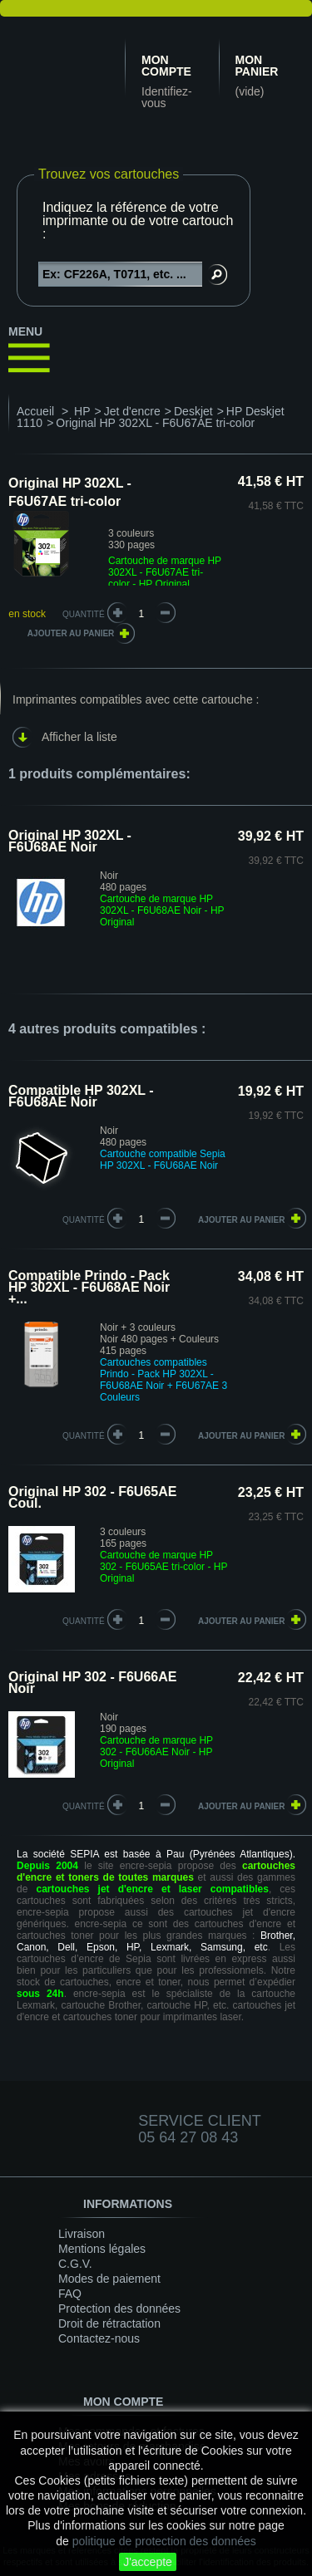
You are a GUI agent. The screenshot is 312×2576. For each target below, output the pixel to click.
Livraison (81, 2233)
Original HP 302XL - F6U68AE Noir (69, 841)
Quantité (83, 614)
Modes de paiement (109, 2278)
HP (82, 411)
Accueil (35, 411)
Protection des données (119, 2308)
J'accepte (147, 2562)
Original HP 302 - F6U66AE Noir (92, 1682)
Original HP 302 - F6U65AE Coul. (92, 1497)
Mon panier (257, 65)
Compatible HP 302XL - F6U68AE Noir (81, 1096)
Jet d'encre (132, 411)
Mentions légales (102, 2248)
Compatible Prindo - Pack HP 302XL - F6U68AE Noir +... (89, 1287)
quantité (83, 1219)
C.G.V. (75, 2263)
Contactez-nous (99, 2338)
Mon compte (166, 65)
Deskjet (193, 411)
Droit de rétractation (109, 2323)
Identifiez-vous (166, 97)
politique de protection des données (164, 2541)
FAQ (70, 2293)
